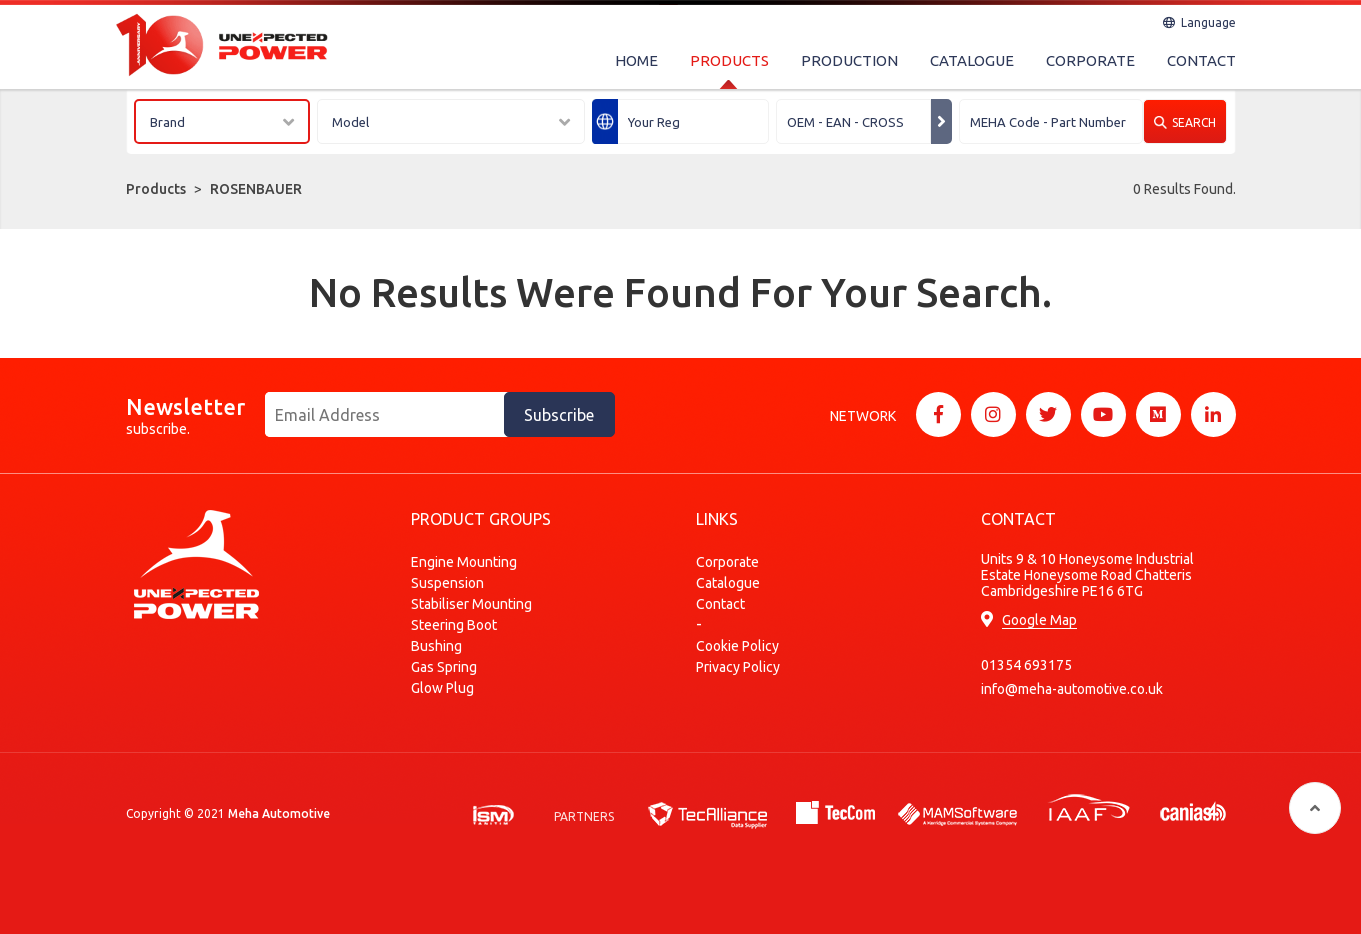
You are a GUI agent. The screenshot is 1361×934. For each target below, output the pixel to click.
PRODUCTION (849, 60)
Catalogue (728, 583)
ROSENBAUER (256, 189)
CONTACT (1201, 60)
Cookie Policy (737, 646)
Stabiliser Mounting (471, 604)
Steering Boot (454, 625)
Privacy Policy (738, 667)
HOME (636, 60)
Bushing (436, 646)
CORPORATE (1090, 60)
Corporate (727, 562)
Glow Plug (442, 688)
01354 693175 (1026, 665)
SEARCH (1185, 122)
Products (156, 189)
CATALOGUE (972, 60)
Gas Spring (444, 667)
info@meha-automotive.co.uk (1072, 689)
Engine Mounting (464, 562)
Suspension (447, 583)
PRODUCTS (729, 60)
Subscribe (559, 415)
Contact (720, 604)
